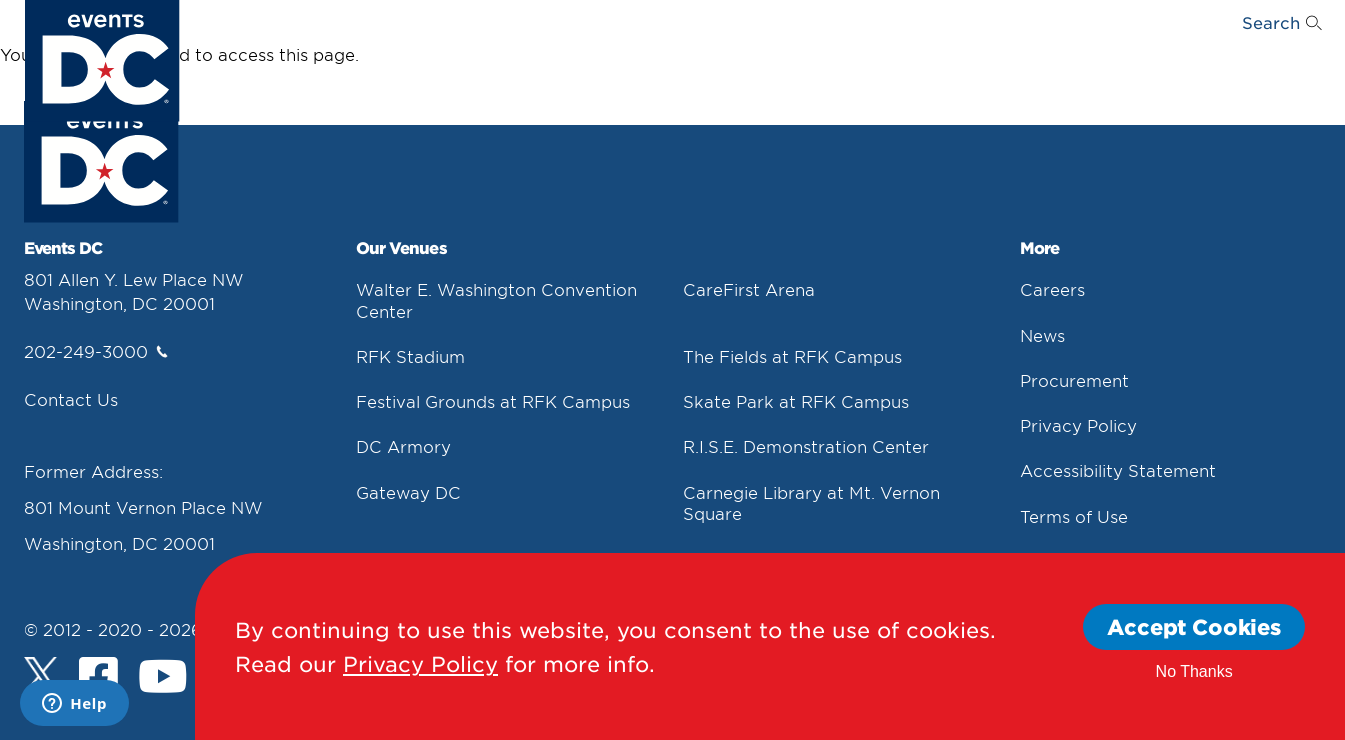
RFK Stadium (410, 356)
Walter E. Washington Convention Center (496, 299)
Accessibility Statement (1118, 470)
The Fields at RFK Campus (792, 356)
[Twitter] (41, 674)
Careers (1052, 289)
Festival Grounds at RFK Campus (493, 401)
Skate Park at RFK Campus (796, 401)
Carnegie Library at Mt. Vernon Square (811, 502)
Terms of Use (1074, 516)
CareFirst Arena (749, 289)
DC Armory (403, 446)
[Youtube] (163, 679)
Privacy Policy (1078, 425)
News (1042, 335)
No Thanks (1194, 671)
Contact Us (71, 399)
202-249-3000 (96, 351)
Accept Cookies (1194, 626)
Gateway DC (408, 492)
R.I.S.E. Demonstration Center (806, 446)
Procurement (1074, 380)
